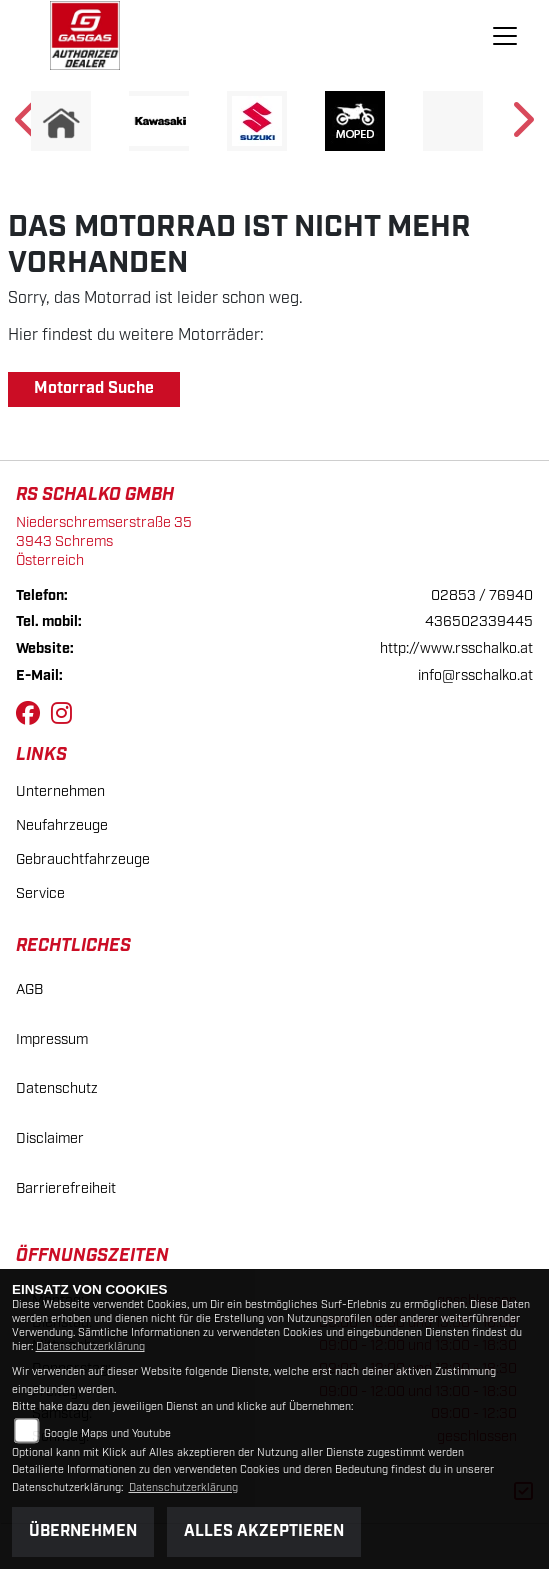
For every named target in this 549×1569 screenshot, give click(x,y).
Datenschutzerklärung (90, 1347)
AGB (29, 989)
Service (40, 893)
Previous (27, 126)
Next (521, 126)
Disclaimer (50, 1138)
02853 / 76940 (482, 595)
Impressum (52, 1039)
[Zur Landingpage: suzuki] (257, 121)
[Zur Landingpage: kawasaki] (159, 121)
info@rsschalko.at (475, 675)
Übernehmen (83, 1531)
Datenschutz (57, 1088)
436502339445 (479, 621)
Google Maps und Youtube (107, 1434)
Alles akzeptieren (264, 1531)
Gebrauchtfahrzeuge (83, 859)
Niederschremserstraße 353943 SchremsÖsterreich (104, 541)
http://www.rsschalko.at (456, 648)
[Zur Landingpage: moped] (355, 121)
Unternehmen (60, 791)
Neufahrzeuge (62, 825)
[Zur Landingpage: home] (61, 121)
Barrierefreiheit (66, 1188)
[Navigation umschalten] (505, 36)
